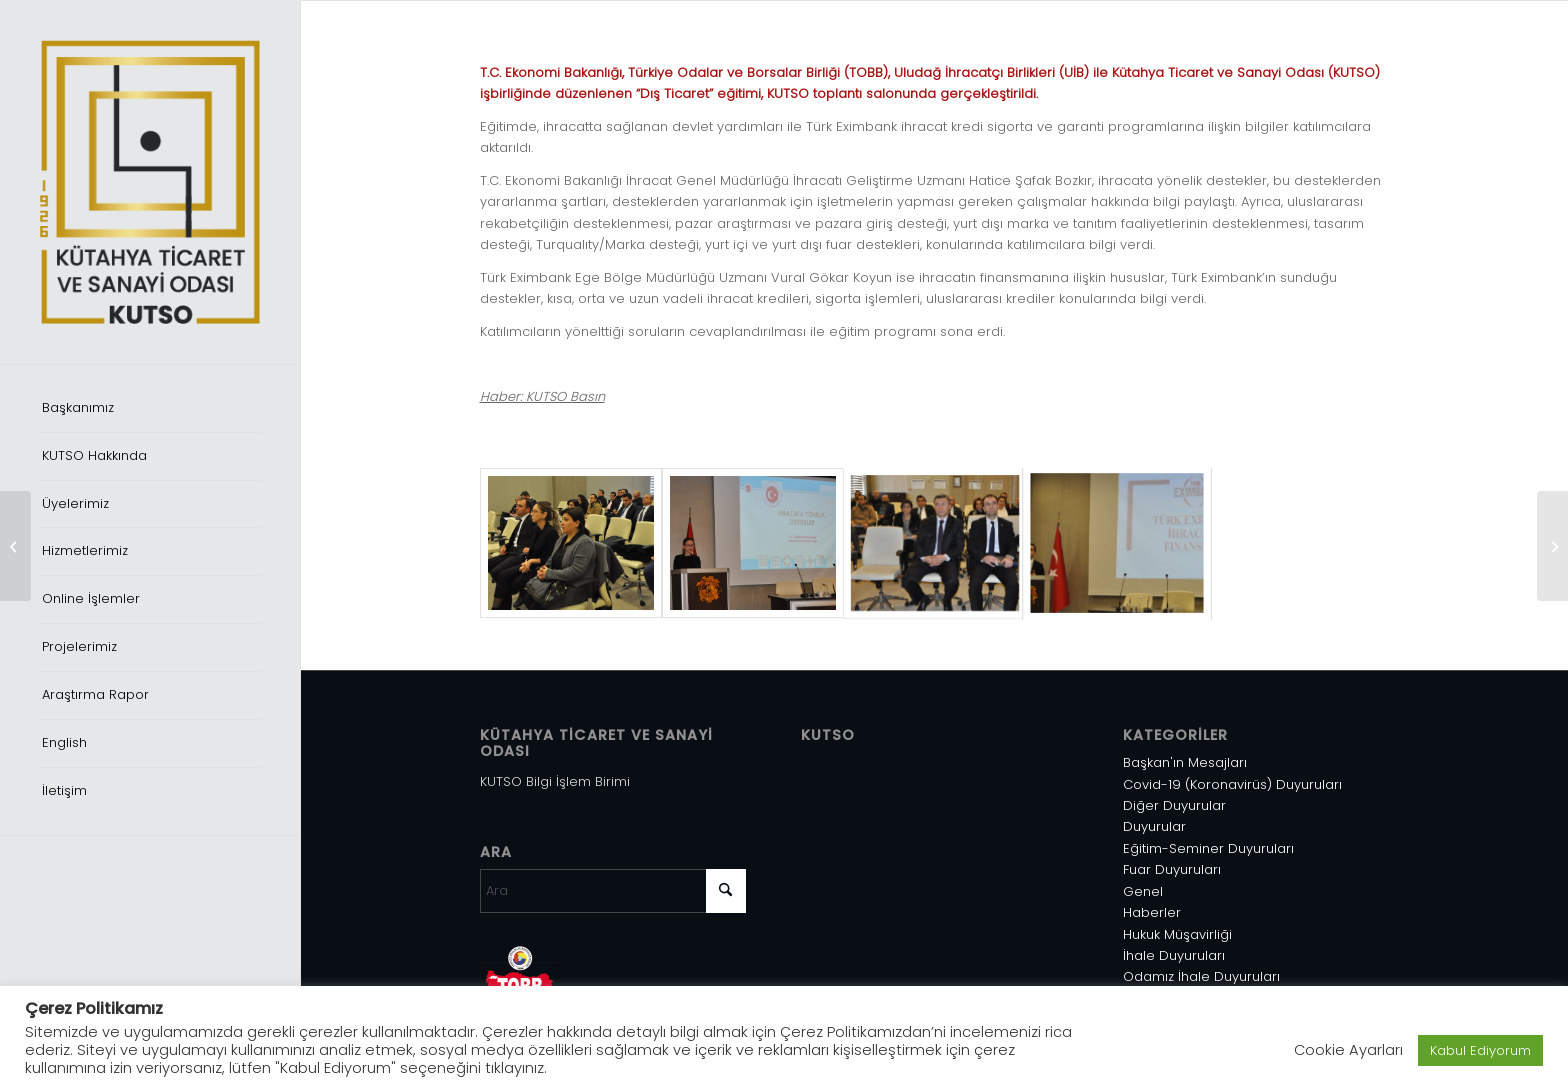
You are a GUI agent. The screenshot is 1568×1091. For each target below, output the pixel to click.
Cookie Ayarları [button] (1348, 1050)
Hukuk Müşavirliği (1177, 934)
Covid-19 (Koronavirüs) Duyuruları (1232, 784)
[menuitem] (150, 409)
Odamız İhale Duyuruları (1201, 976)
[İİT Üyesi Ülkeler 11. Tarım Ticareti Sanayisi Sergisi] (1552, 546)
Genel (1143, 891)
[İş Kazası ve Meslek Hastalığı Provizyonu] (15, 546)
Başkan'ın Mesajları (1185, 762)
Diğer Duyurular (1174, 805)
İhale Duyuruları (1174, 955)
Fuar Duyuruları (1172, 869)
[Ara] (613, 891)
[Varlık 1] (150, 182)
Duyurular (1154, 826)
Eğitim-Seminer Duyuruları (1208, 848)
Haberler (1152, 912)
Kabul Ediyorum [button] (1480, 1050)
